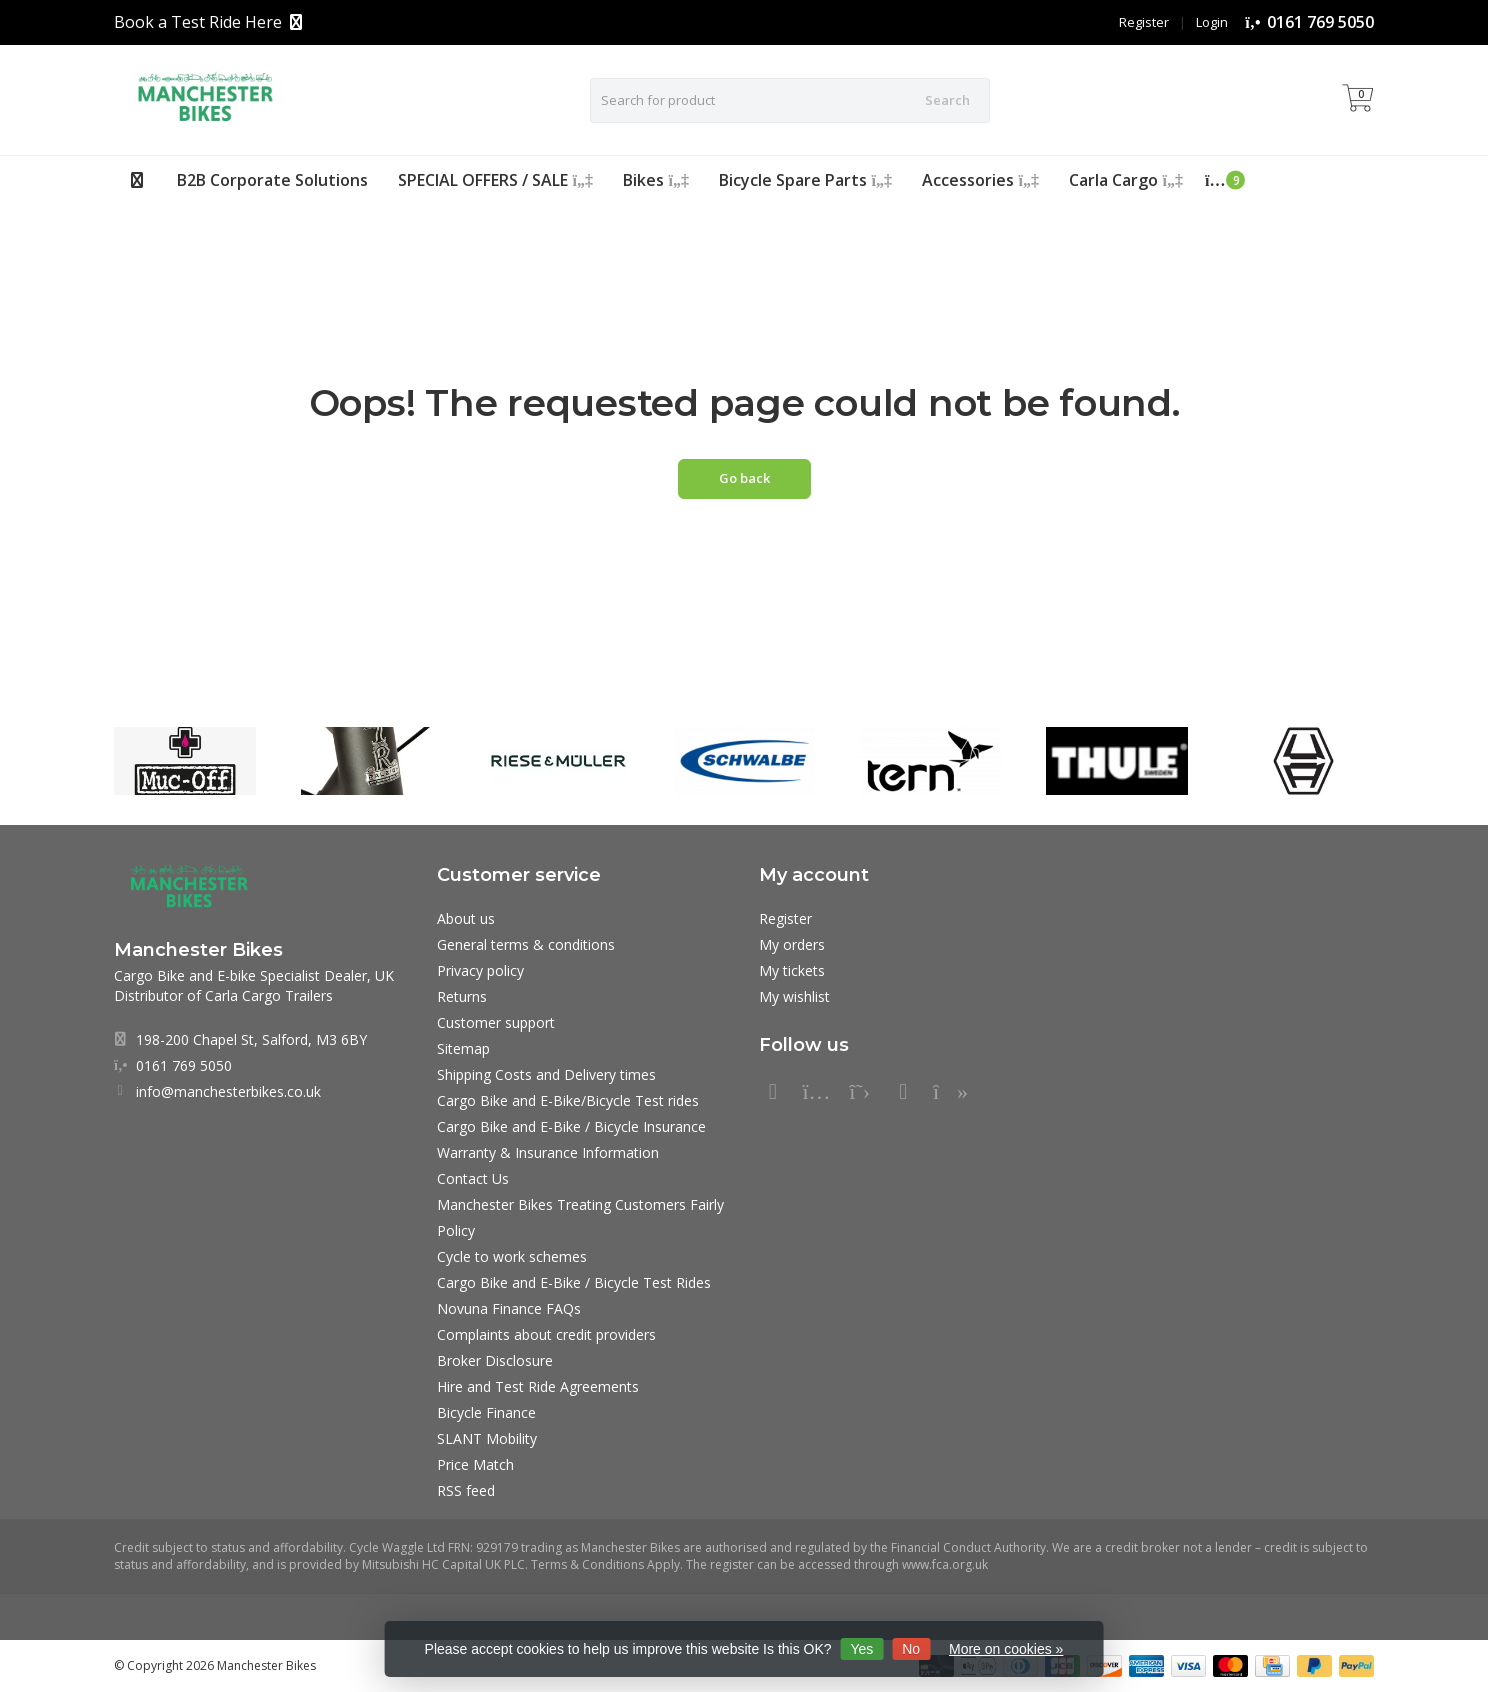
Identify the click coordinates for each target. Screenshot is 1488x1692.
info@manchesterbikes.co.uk (228, 1091)
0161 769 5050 (1320, 22)
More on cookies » (1006, 1649)
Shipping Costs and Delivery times (546, 1074)
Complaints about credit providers (546, 1334)
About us (466, 918)
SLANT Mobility (487, 1438)
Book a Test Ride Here (198, 22)
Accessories (980, 180)
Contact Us (473, 1178)
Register (1144, 22)
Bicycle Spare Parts (805, 180)
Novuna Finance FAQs (509, 1308)
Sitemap (463, 1048)
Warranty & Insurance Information (548, 1152)
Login (1212, 22)
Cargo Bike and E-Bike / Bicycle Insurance (571, 1126)
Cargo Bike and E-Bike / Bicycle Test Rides (574, 1282)
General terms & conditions (526, 944)
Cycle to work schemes (512, 1256)
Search (947, 100)
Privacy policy (480, 970)
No (911, 1649)
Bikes (656, 180)
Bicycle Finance (486, 1412)
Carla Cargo (1126, 180)
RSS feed (466, 1490)
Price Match (475, 1464)
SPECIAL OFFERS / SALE (495, 180)
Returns (462, 996)
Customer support (496, 1022)
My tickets (792, 970)
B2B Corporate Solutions (272, 180)
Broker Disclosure (495, 1360)
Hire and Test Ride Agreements (538, 1386)
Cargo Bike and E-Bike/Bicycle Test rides (568, 1100)
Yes (861, 1649)
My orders (792, 944)
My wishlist (794, 996)
